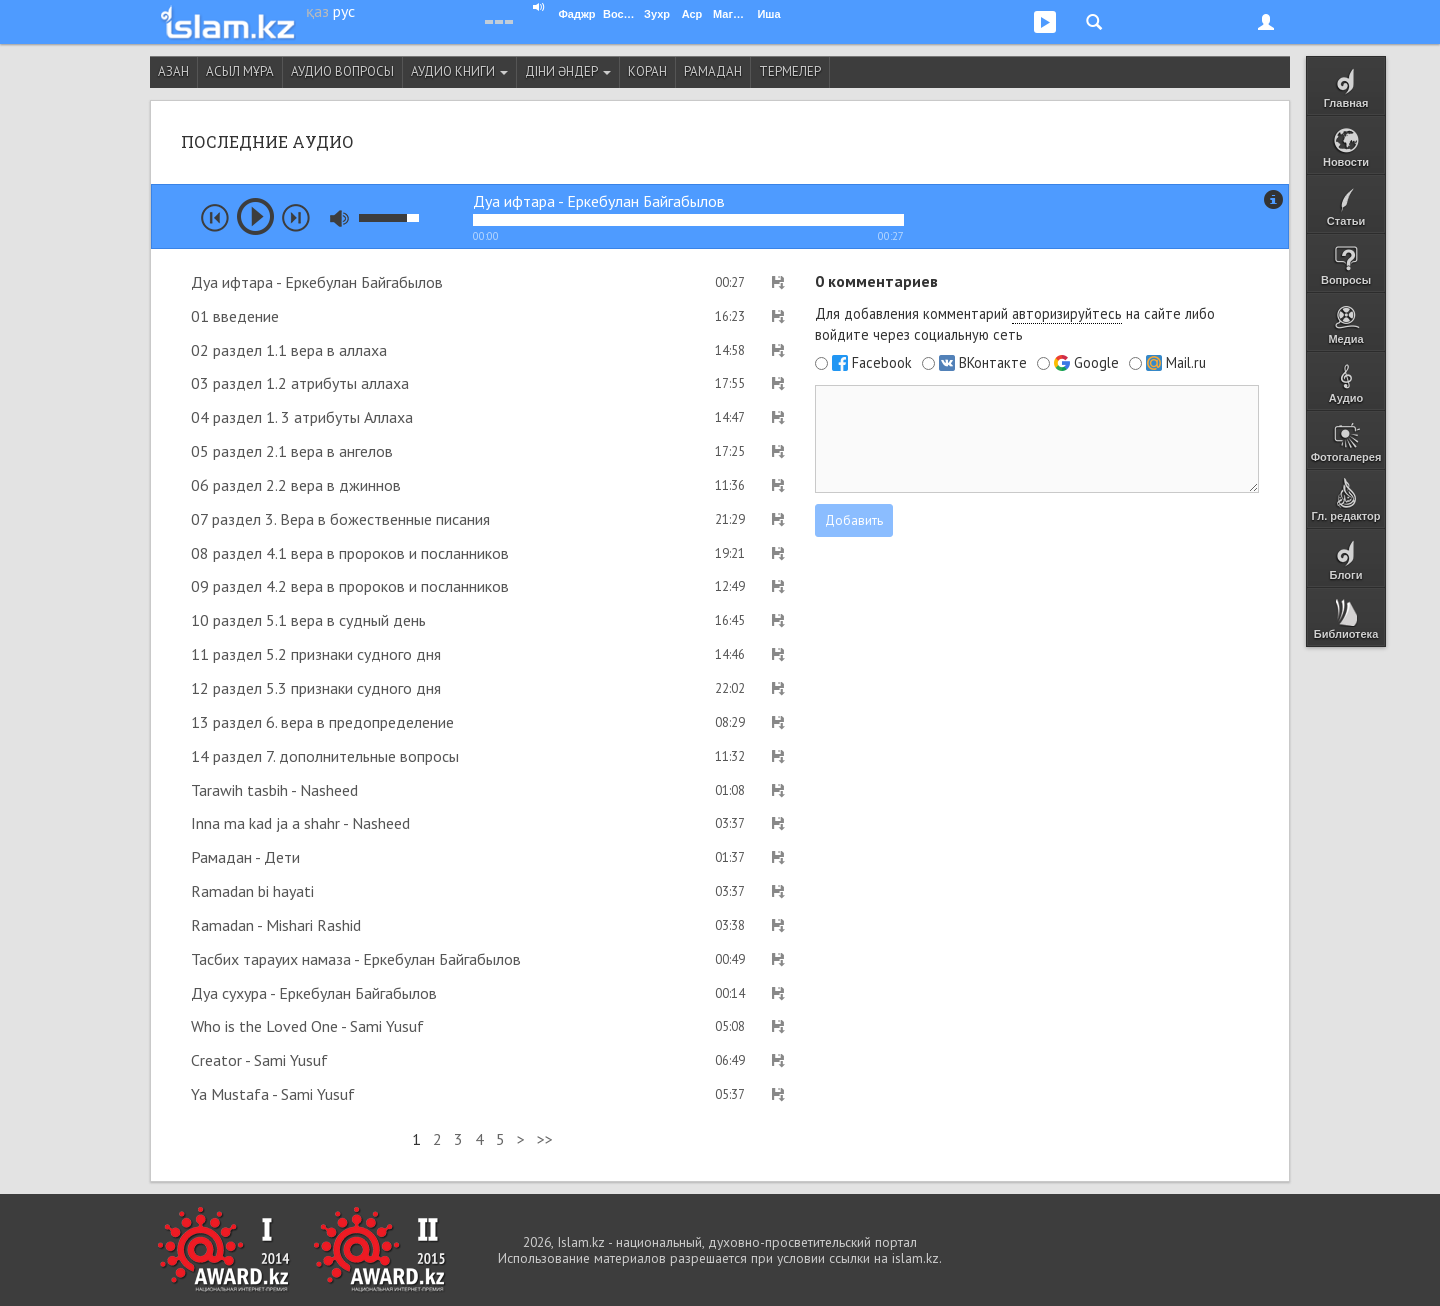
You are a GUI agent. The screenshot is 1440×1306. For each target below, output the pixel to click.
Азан (173, 71)
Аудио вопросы (342, 71)
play (255, 216)
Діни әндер (568, 71)
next (296, 218)
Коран (647, 71)
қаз (317, 11)
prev (215, 218)
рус (344, 11)
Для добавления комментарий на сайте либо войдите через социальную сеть (1015, 324)
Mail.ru (1186, 363)
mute (339, 218)
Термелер (790, 71)
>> (545, 1139)
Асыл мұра (240, 71)
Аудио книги (459, 71)
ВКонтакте (993, 363)
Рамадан (713, 71)
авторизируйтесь (1067, 313)
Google (1096, 363)
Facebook (882, 363)
